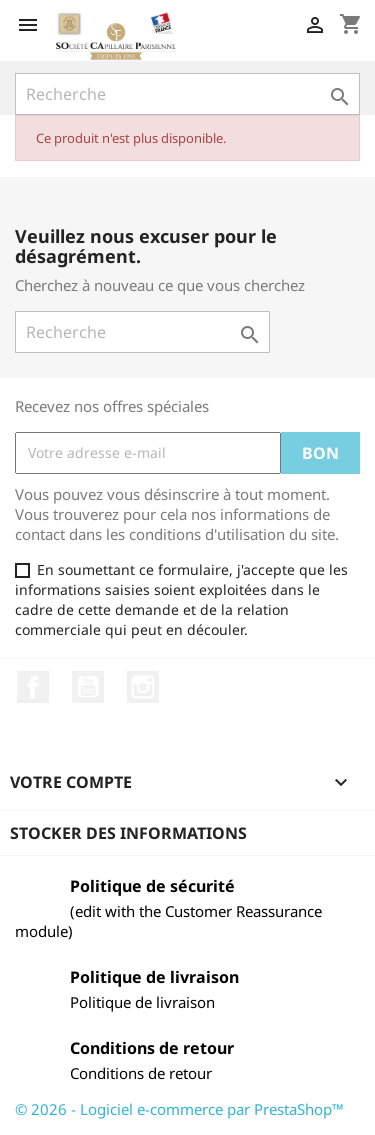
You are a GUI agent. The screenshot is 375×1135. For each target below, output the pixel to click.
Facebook (33, 687)
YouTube (88, 687)
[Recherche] (187, 94)
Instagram (143, 687)
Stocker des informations (128, 833)
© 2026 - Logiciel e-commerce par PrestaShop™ (179, 1109)
